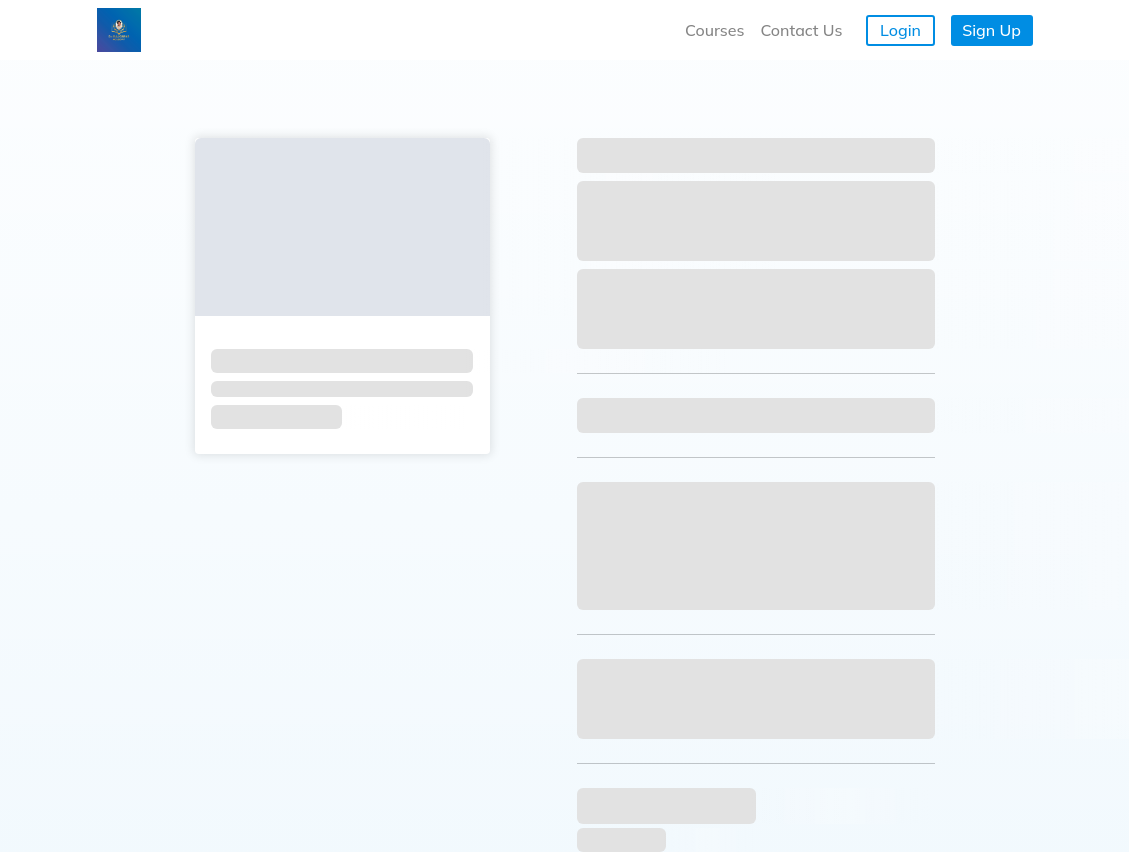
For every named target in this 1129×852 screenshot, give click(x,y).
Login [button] (900, 30)
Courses (714, 30)
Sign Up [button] (991, 30)
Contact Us (801, 30)
